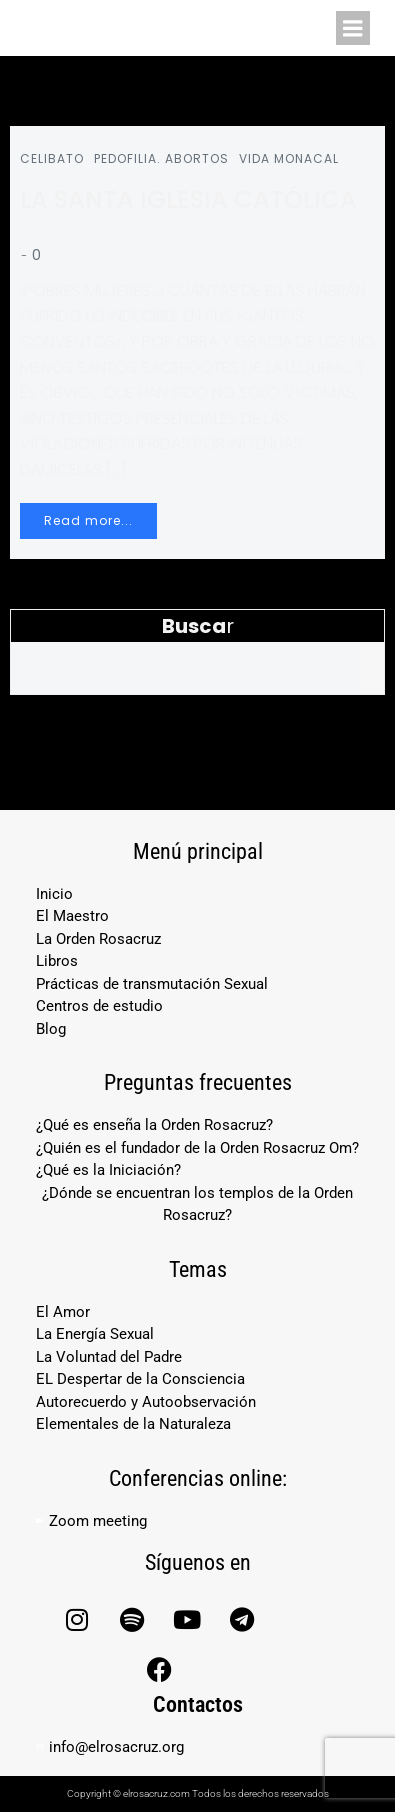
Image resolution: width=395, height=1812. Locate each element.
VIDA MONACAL (289, 158)
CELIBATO (52, 158)
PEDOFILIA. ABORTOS (161, 158)
